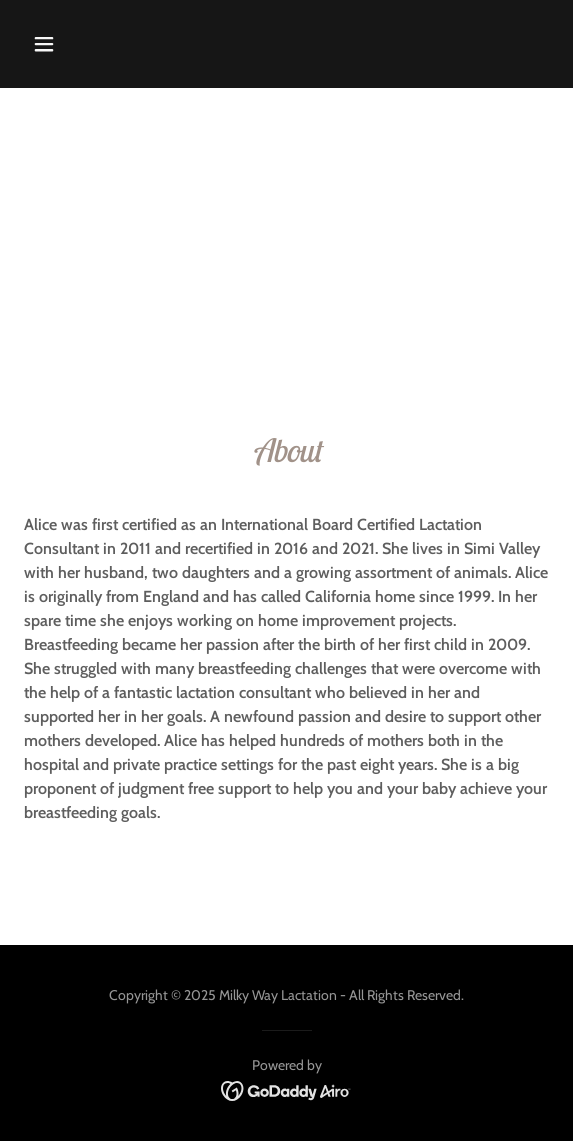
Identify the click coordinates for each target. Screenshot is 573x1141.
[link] (286, 1089)
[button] (84, 44)
